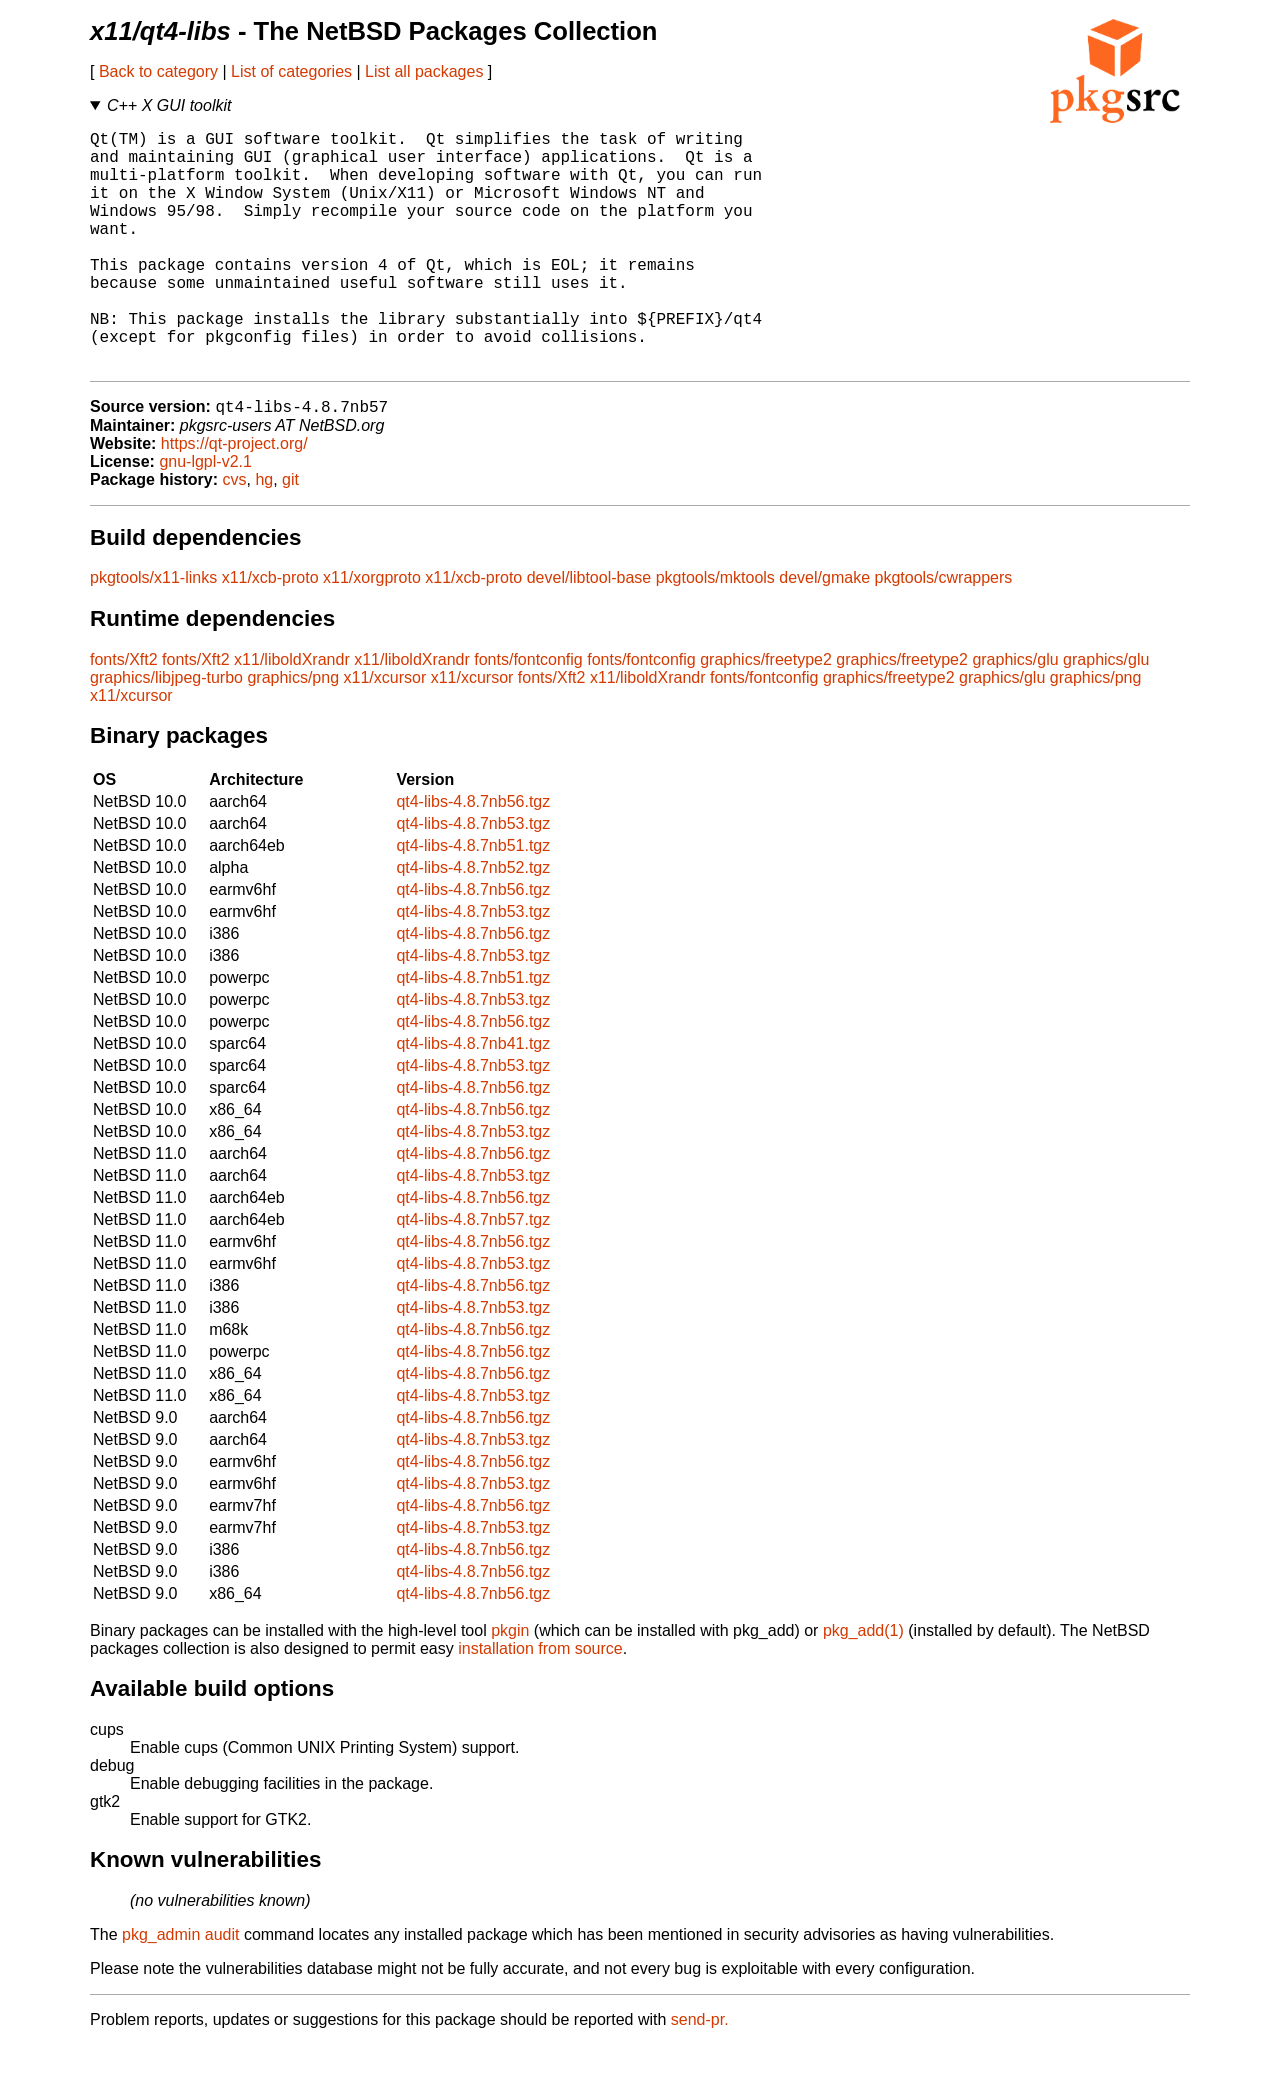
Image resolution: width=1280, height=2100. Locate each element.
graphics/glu (1015, 714)
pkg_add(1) (863, 1685)
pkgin (510, 1685)
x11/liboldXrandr (292, 714)
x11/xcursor (385, 732)
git (290, 534)
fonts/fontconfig (528, 714)
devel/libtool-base (589, 632)
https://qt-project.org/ (234, 498)
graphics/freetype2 (766, 714)
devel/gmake (824, 632)
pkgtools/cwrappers (943, 632)
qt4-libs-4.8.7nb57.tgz (473, 1274)
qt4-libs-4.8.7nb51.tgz (473, 900)
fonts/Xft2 (124, 714)
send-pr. (700, 2074)
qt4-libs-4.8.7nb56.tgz (473, 856)
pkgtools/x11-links (153, 632)
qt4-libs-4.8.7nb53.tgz (473, 878)
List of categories (291, 71)
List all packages (424, 71)
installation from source (540, 1703)
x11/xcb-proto (270, 632)
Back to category (158, 71)
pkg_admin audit (180, 1989)
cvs (235, 534)
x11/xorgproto (372, 632)
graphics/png (293, 732)
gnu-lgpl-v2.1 (205, 516)
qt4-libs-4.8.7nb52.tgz (473, 922)
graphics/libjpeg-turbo (166, 732)
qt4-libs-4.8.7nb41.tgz (473, 1098)
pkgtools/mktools (715, 632)
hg (264, 534)
